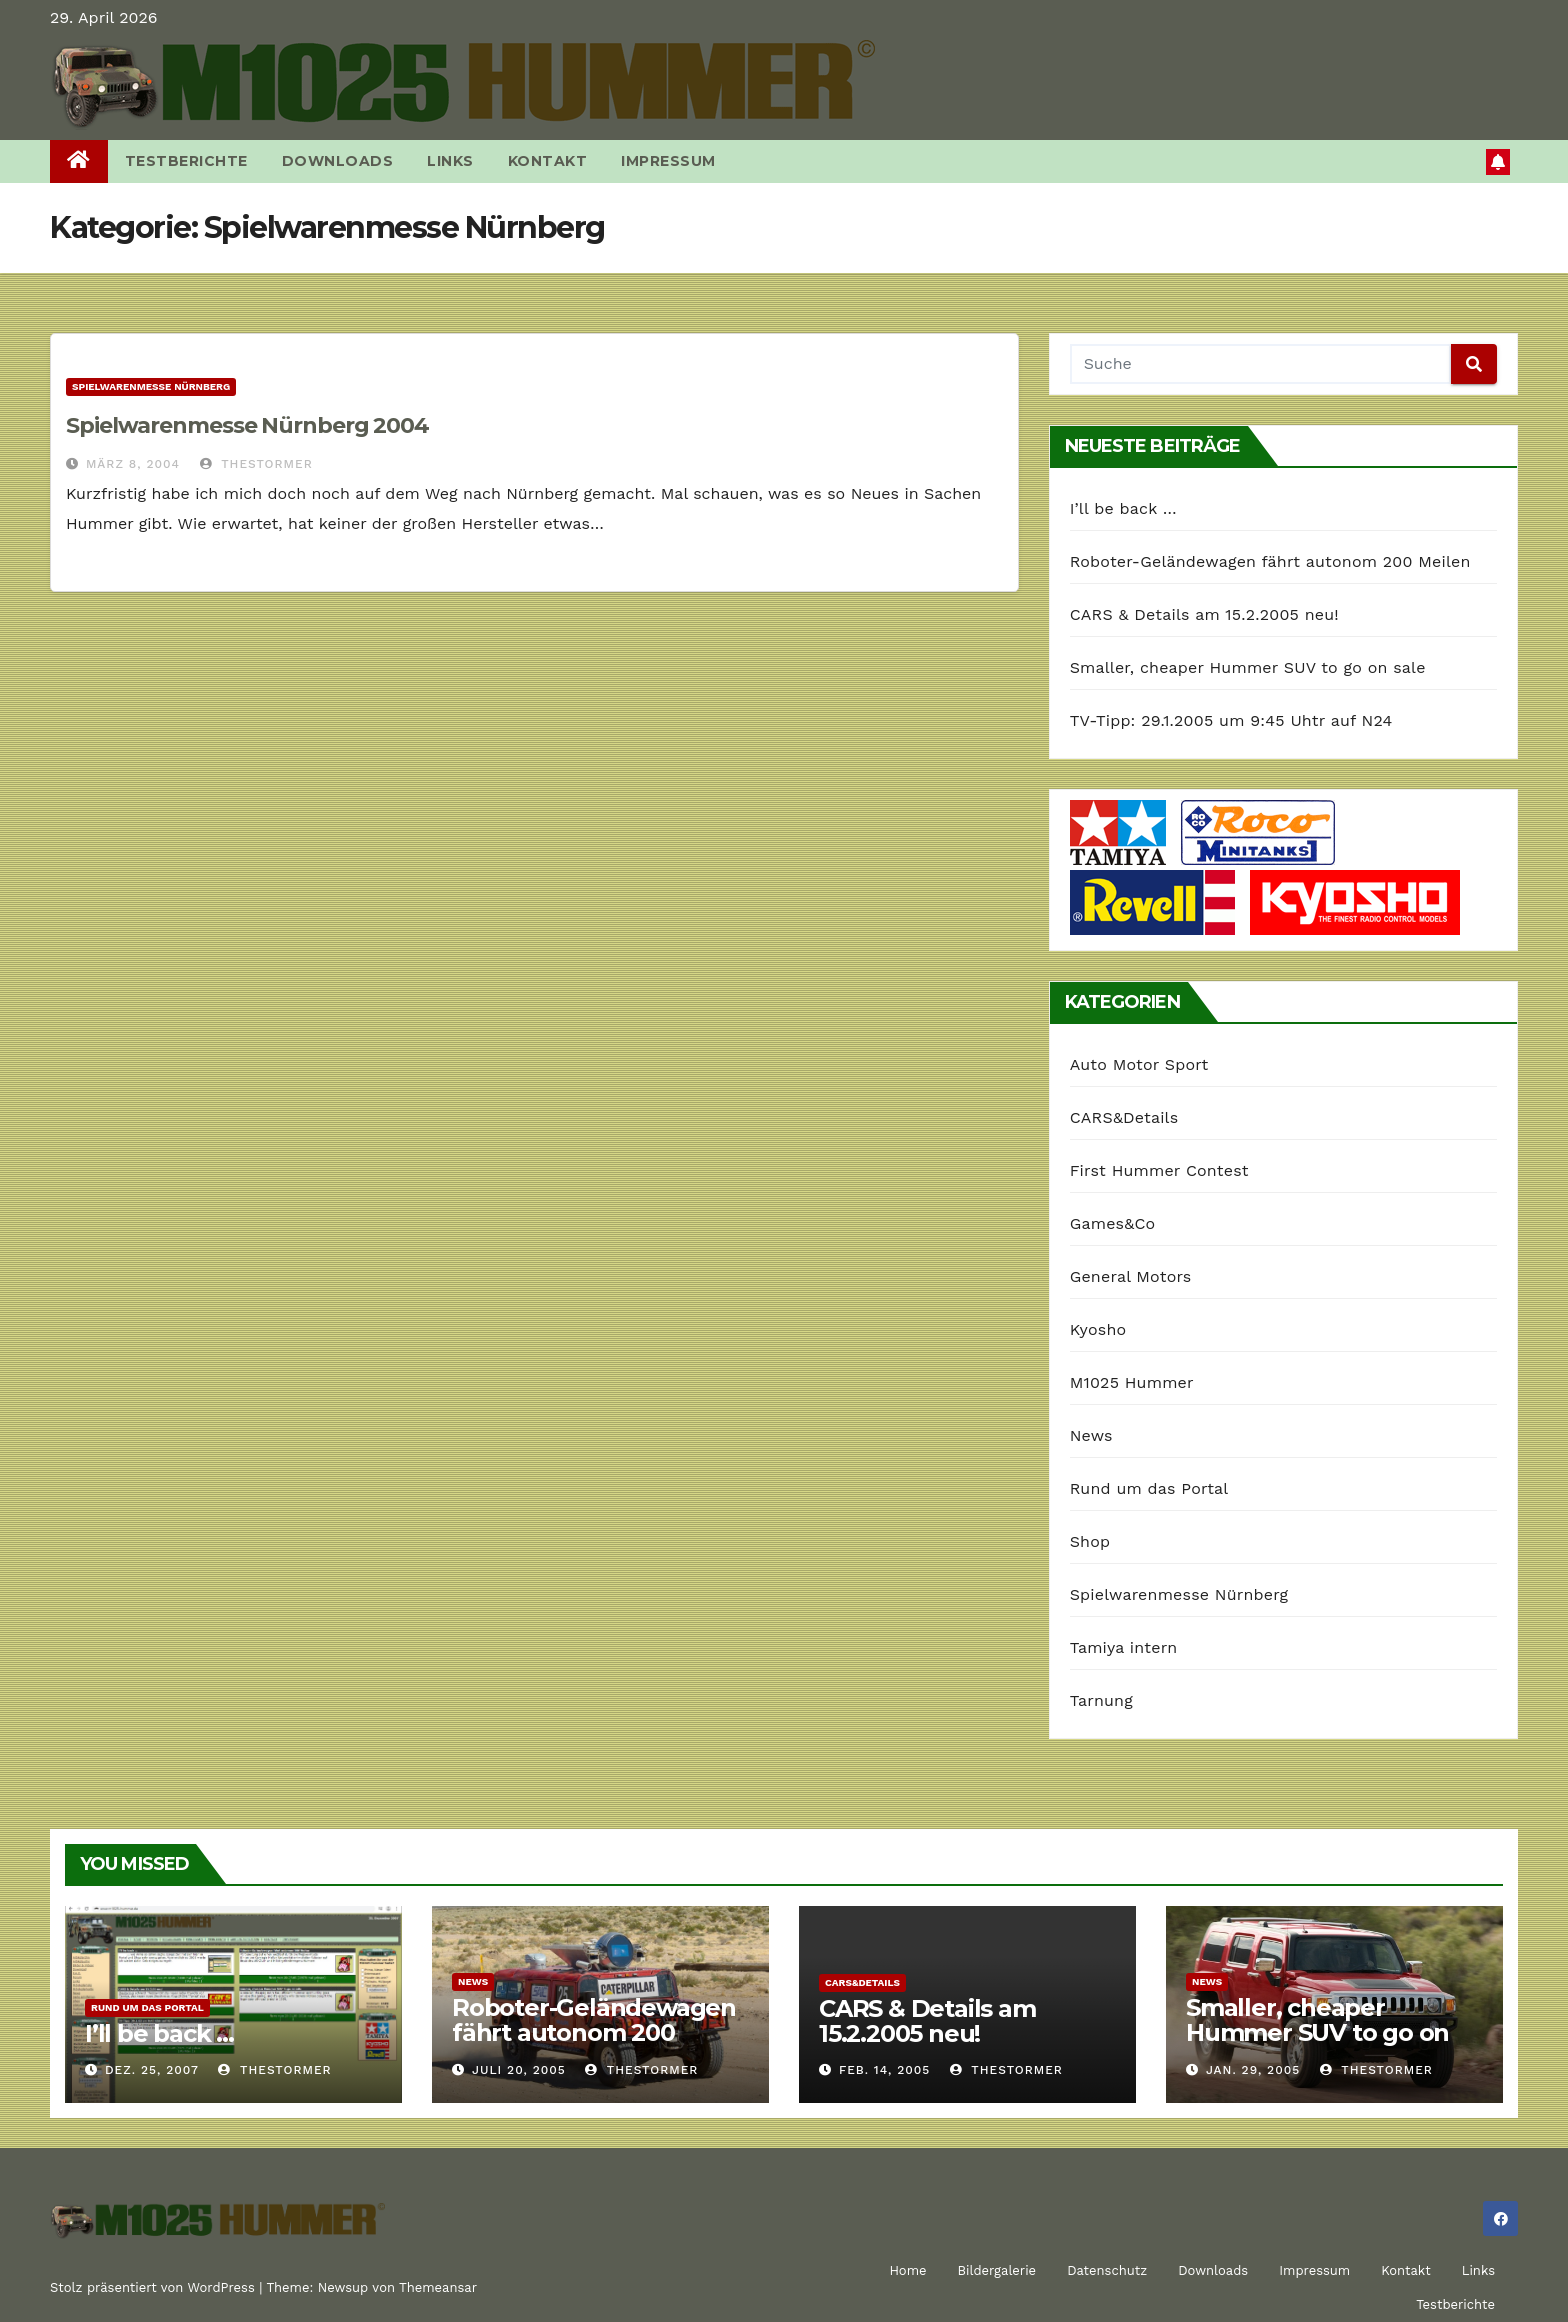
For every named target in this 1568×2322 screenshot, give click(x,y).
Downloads (338, 161)
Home (907, 2270)
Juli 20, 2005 (519, 2070)
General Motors (1131, 1276)
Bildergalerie (997, 2270)
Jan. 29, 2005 (1253, 2070)
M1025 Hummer (1132, 1382)
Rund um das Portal (1149, 1488)
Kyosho (1098, 1329)
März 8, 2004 (133, 464)
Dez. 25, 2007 (152, 2070)
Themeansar (438, 2287)
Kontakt (548, 161)
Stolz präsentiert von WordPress (154, 2287)
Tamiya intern (1124, 1647)
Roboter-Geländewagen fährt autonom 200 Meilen (1270, 561)
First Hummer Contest (1159, 1170)
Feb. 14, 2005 (884, 2070)
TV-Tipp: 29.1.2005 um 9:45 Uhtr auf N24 (1231, 720)
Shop (1090, 1541)
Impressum (668, 161)
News (1091, 1435)
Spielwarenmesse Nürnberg (151, 386)
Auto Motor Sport (1139, 1064)
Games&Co (1113, 1223)
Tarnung (1101, 1700)
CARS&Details (1124, 1117)
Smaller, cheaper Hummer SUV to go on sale (1248, 667)
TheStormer (256, 464)
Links (450, 161)
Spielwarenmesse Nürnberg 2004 (247, 425)
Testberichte (186, 161)
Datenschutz (1107, 2270)
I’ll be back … (1123, 508)
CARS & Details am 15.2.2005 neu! (1204, 614)
